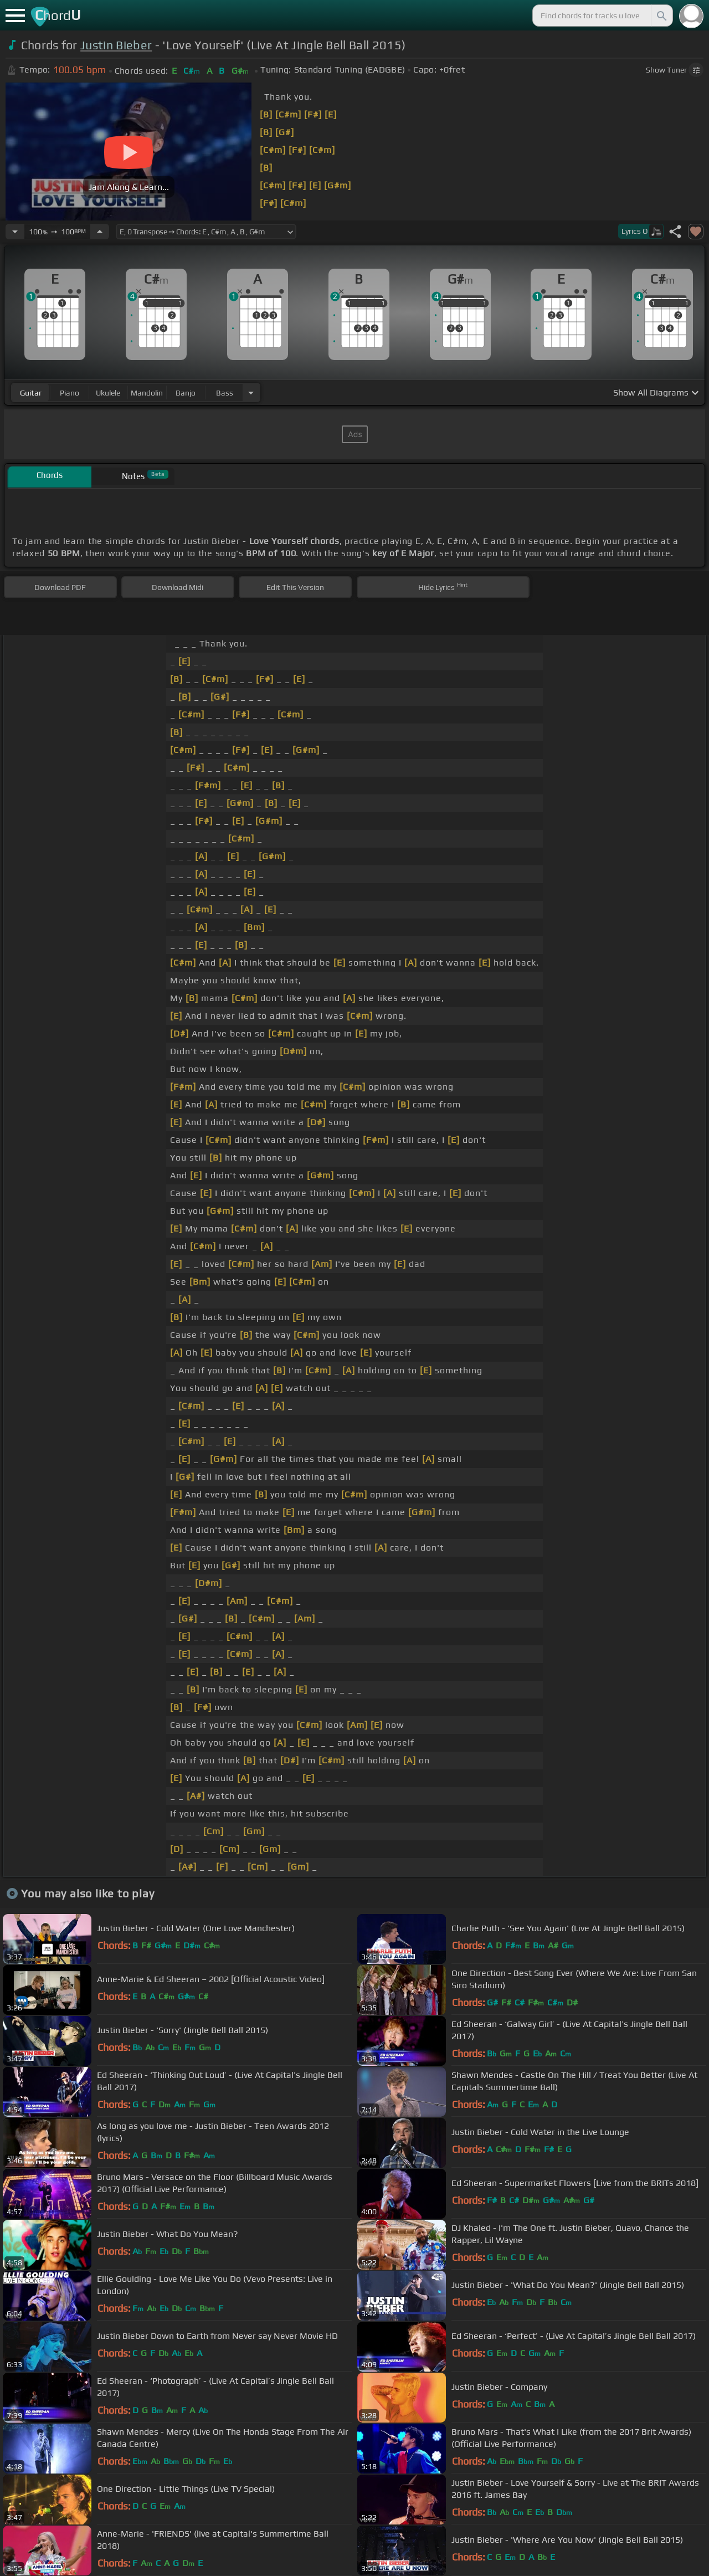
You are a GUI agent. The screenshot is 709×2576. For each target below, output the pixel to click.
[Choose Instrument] (251, 392)
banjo (186, 392)
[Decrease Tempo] (15, 231)
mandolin (147, 392)
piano (69, 392)
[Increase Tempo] (99, 231)
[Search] (661, 15)
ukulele (108, 392)
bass (224, 392)
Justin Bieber (116, 45)
